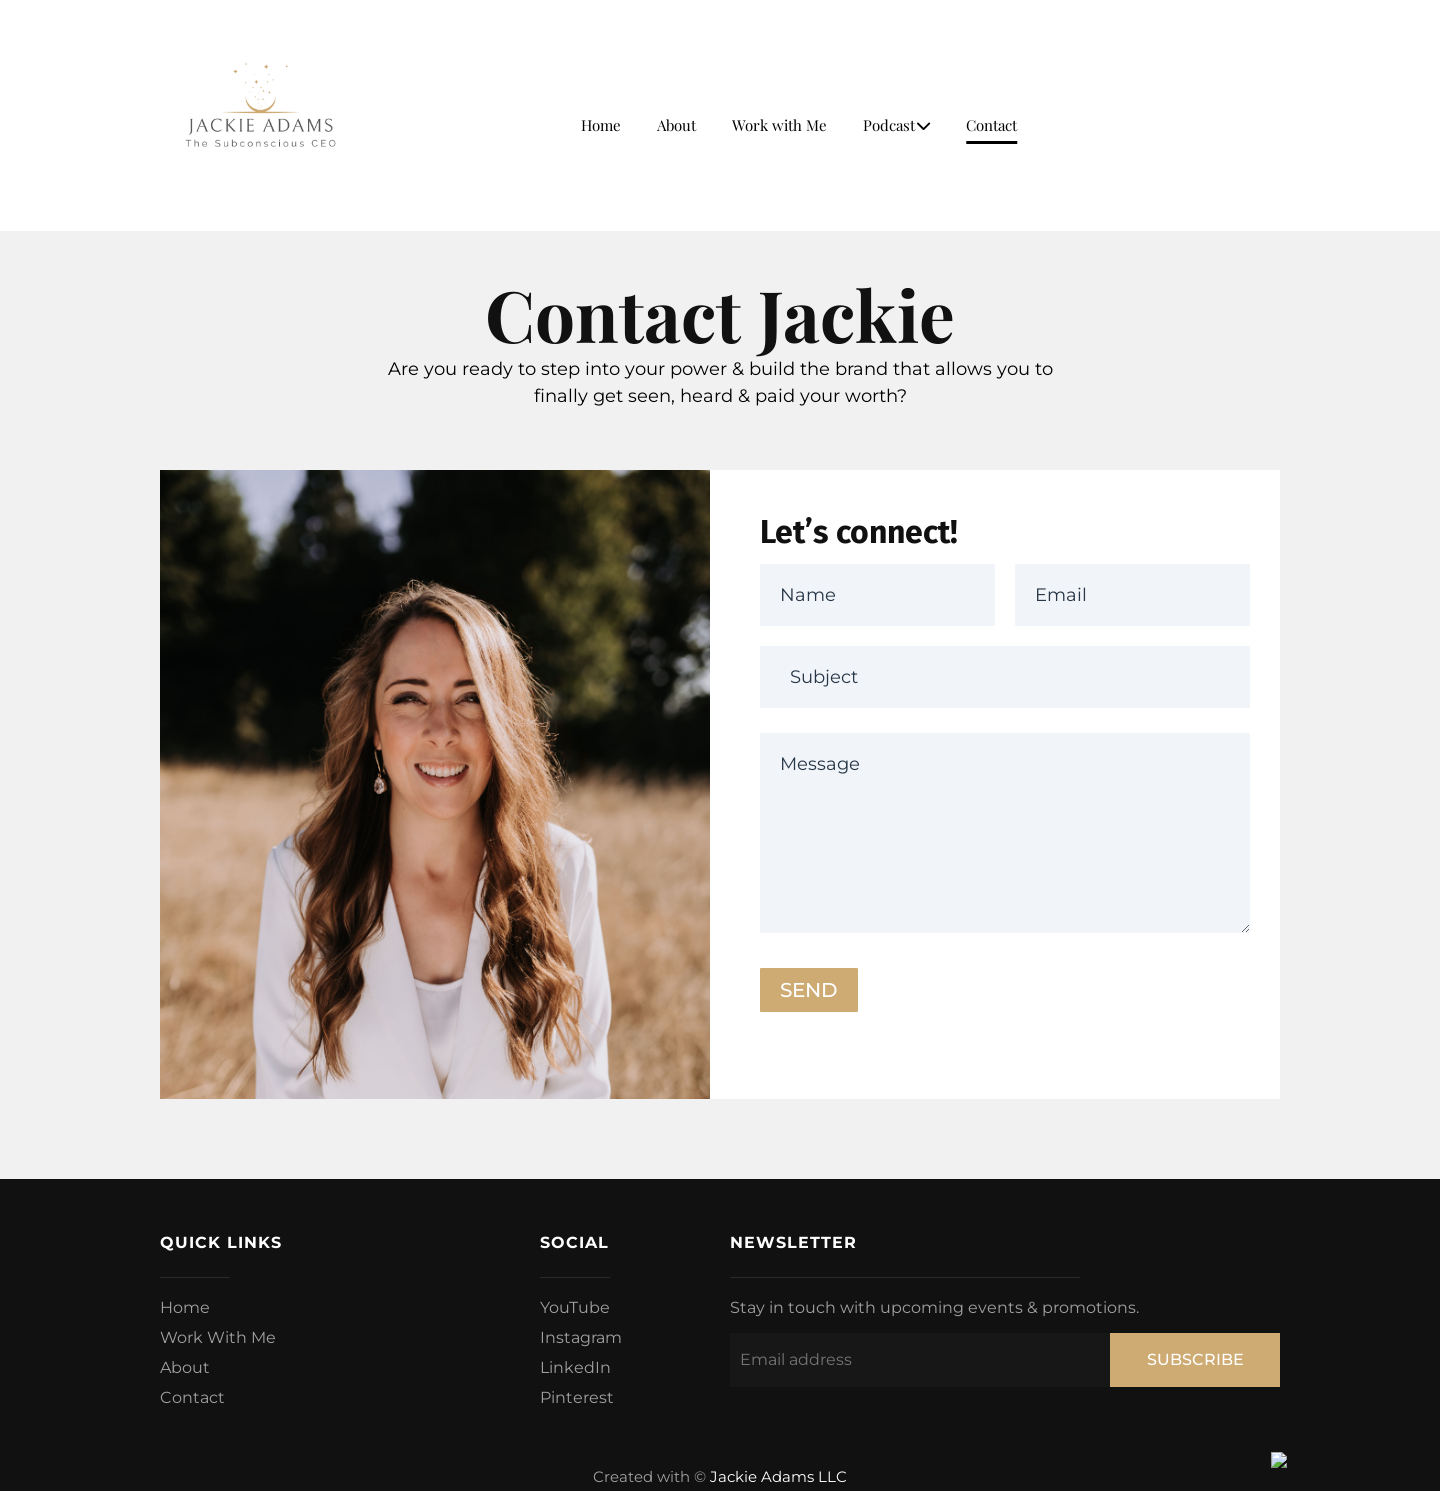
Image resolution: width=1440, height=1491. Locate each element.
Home (601, 125)
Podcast (896, 125)
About (676, 125)
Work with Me (779, 125)
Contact (991, 125)
